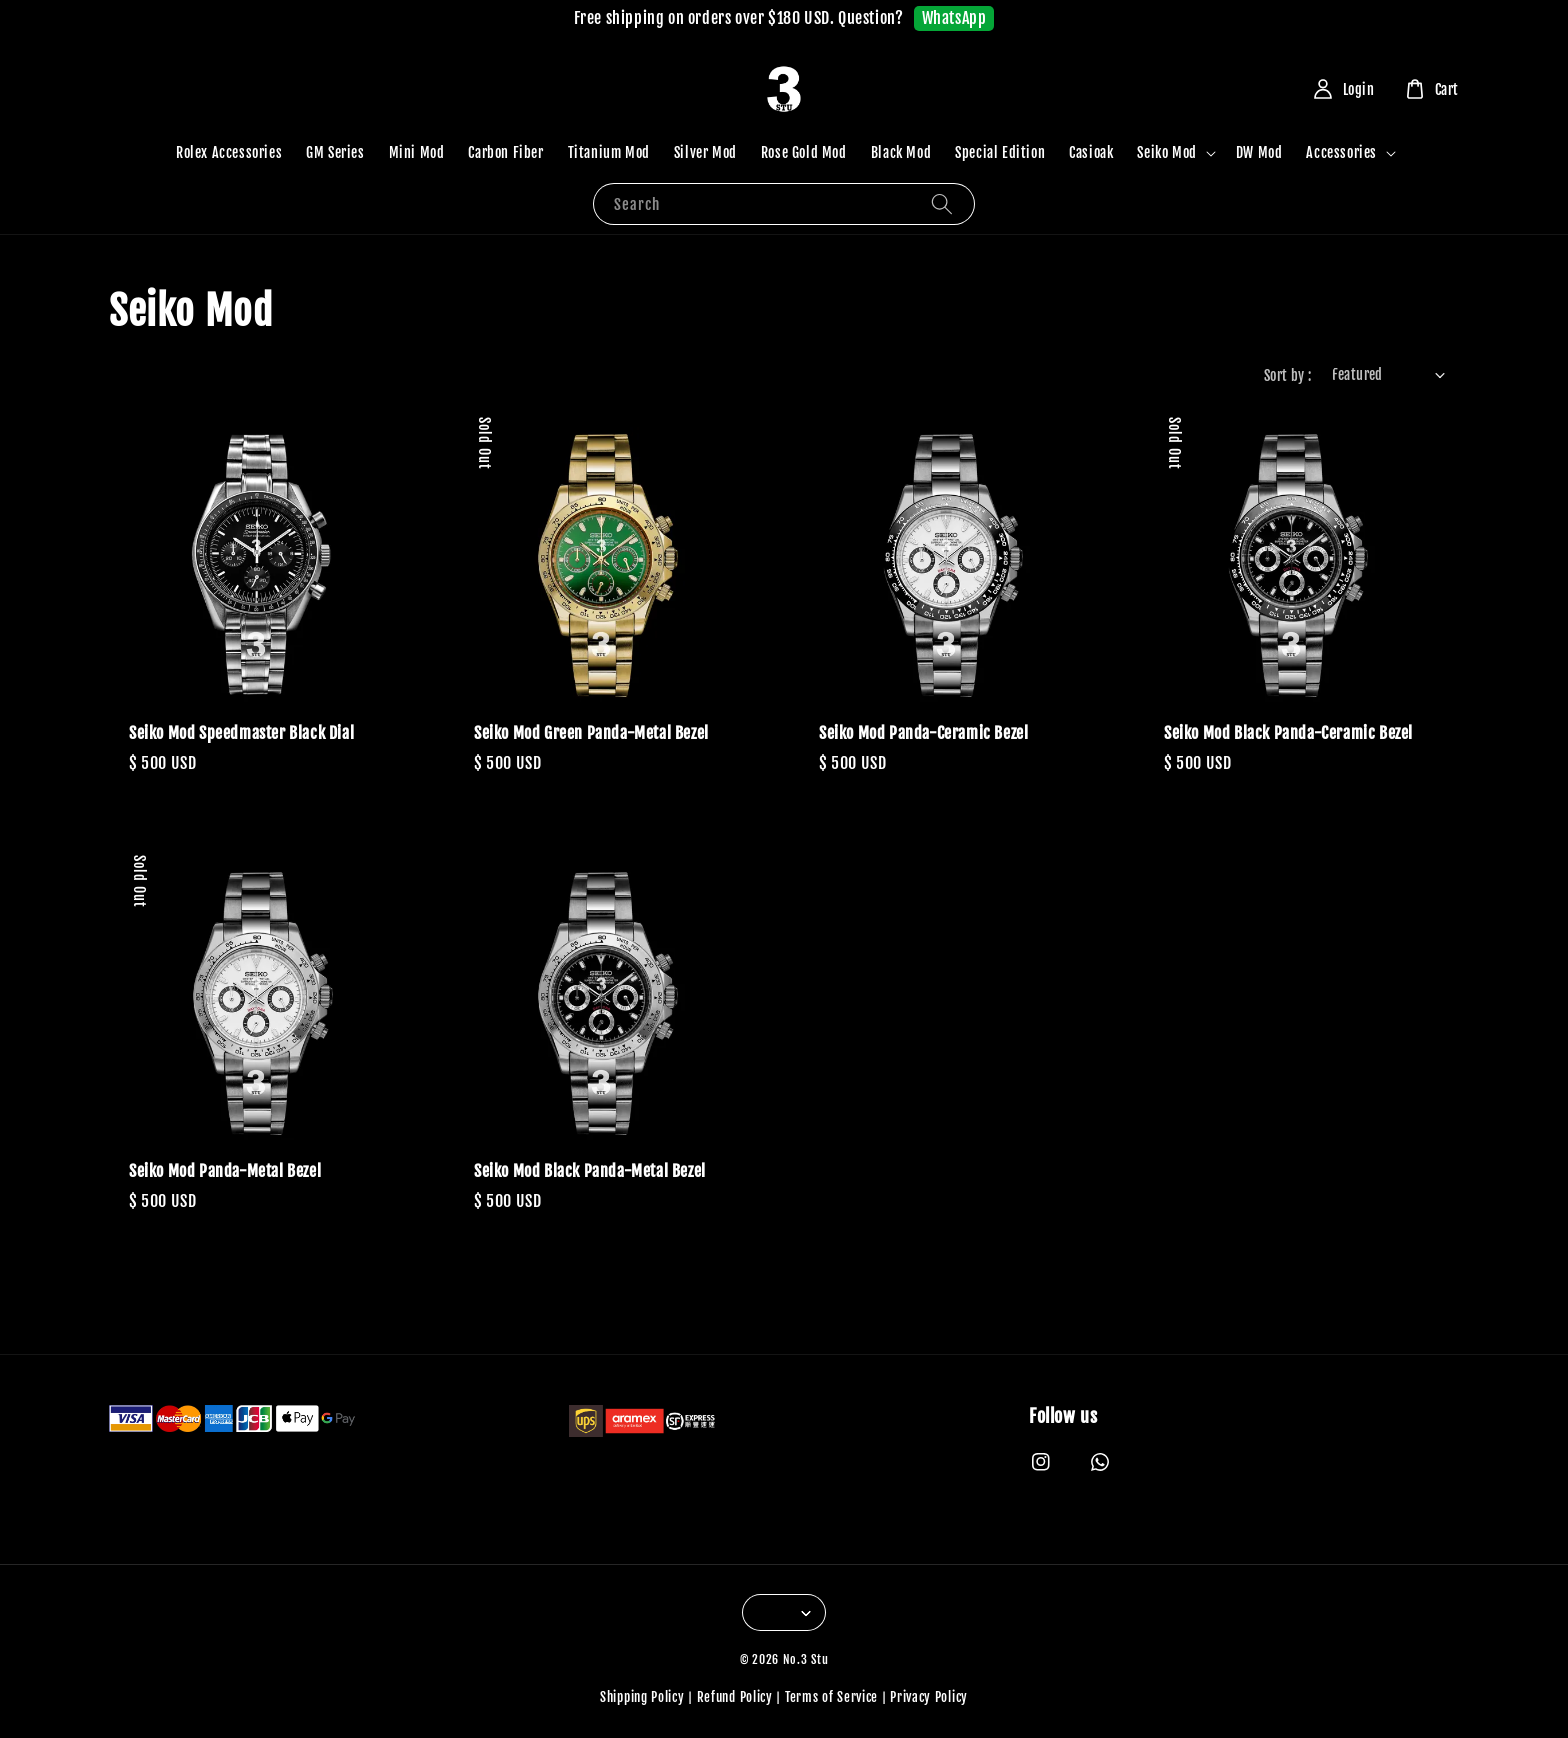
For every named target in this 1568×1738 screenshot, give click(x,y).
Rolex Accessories (229, 152)
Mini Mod (417, 152)
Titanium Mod (609, 152)
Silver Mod (705, 152)
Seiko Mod (1166, 152)
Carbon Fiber (505, 152)
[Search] (942, 203)
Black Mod (901, 152)
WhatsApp (954, 18)
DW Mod (1259, 152)
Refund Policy (735, 1697)
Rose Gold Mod (804, 152)
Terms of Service (831, 1697)
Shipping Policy (642, 1697)
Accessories (1341, 152)
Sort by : (1288, 375)
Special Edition (1000, 152)
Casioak (1091, 152)
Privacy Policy (929, 1697)
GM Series (335, 152)
